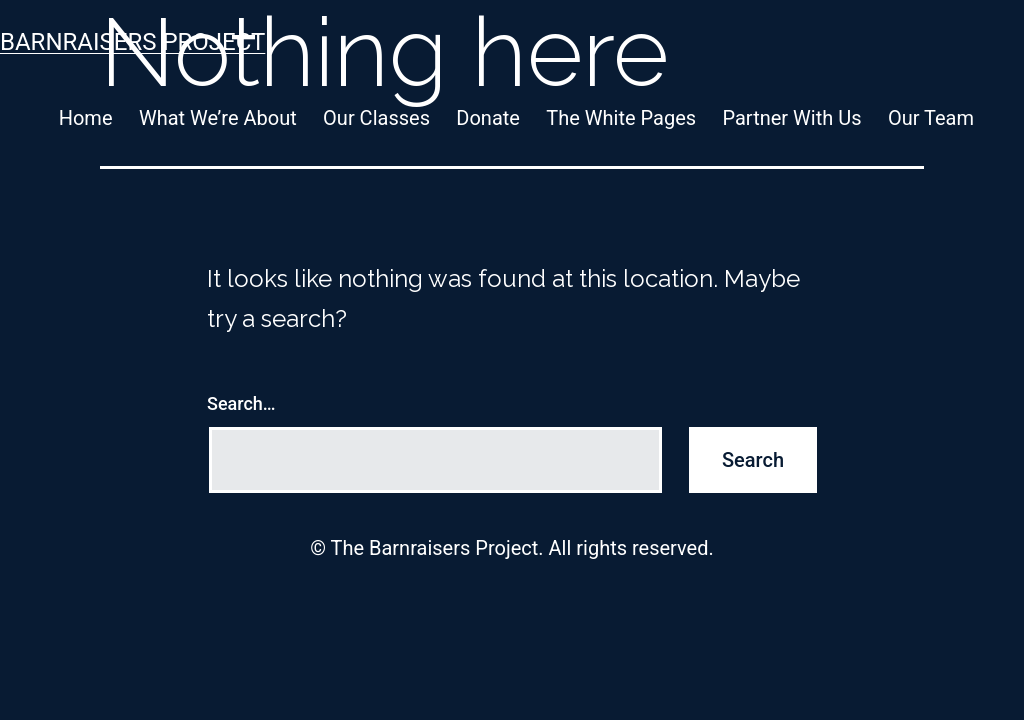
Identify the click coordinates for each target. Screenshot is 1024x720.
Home (86, 118)
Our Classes (376, 118)
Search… (241, 403)
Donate (488, 118)
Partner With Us (791, 118)
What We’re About (218, 118)
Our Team (931, 118)
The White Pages (621, 118)
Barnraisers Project (132, 42)
